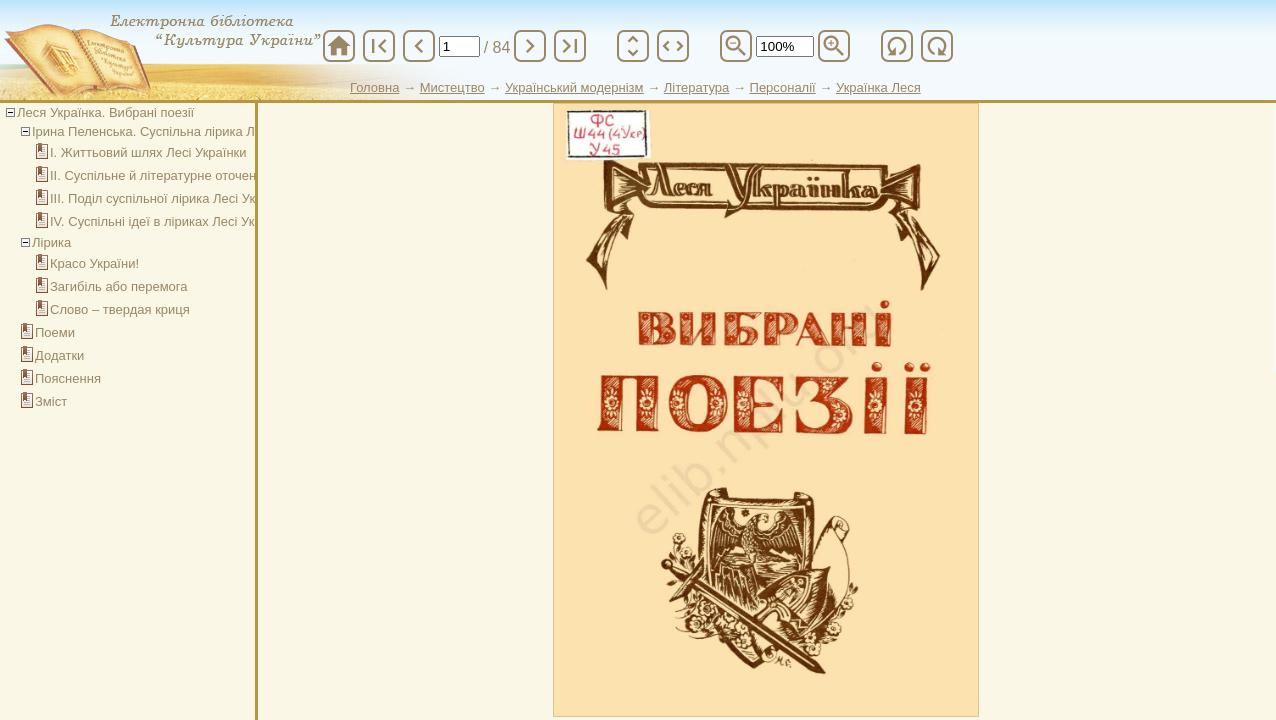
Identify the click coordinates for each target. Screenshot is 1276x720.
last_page (570, 46)
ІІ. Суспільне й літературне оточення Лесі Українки (202, 175)
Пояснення (68, 378)
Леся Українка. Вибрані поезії (105, 112)
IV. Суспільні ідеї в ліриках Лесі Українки (171, 221)
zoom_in (834, 46)
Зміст (51, 401)
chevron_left (419, 46)
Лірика (51, 242)
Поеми (55, 332)
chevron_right (530, 46)
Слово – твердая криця (120, 309)
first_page (379, 46)
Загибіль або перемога (119, 286)
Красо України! (94, 263)
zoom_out (736, 46)
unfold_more (633, 46)
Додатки (59, 355)
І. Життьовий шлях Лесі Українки (148, 152)
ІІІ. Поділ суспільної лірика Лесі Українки (171, 198)
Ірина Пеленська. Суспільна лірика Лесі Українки (179, 131)
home (339, 46)
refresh (897, 46)
